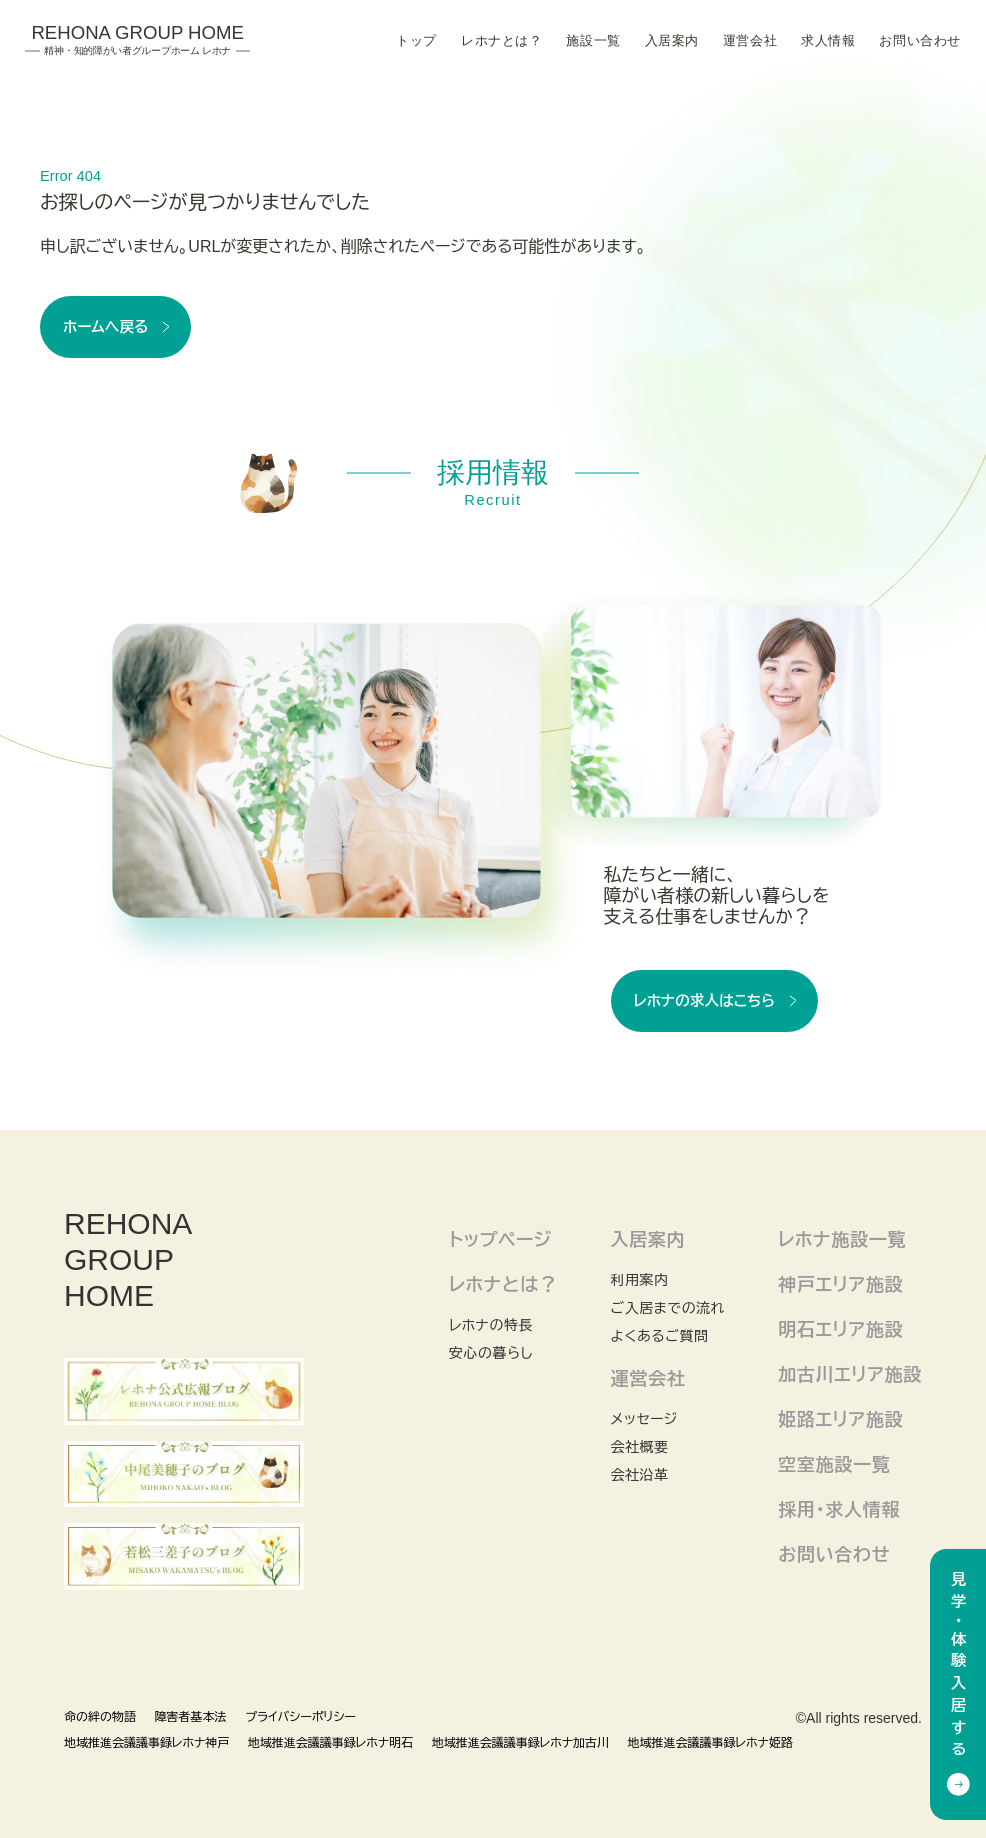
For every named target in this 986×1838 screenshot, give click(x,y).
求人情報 (828, 41)
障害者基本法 (191, 1717)
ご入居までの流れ (667, 1308)
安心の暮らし (491, 1353)
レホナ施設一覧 (842, 1240)
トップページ (500, 1240)
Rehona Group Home (137, 40)
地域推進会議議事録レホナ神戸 (146, 1743)
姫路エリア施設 (840, 1420)
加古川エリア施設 (850, 1375)
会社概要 (639, 1447)
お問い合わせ (919, 41)
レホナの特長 (491, 1325)
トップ (416, 41)
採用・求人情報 (839, 1510)
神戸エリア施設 (840, 1285)
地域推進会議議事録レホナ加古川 (520, 1743)
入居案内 (672, 41)
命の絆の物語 (100, 1717)
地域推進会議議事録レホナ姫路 (710, 1743)
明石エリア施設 (840, 1330)
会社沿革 (639, 1475)
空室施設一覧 (834, 1465)
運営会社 (750, 41)
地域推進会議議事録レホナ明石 (330, 1743)
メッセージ (643, 1419)
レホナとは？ (501, 41)
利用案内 (639, 1280)
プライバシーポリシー (300, 1717)
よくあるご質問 (659, 1336)
